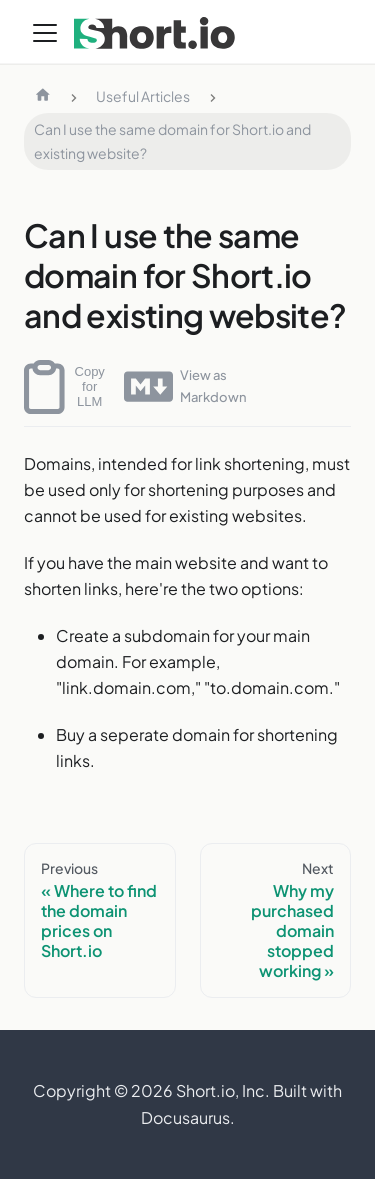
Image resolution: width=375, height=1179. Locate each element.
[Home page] (43, 96)
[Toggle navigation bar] (45, 33)
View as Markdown (185, 386)
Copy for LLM (64, 387)
